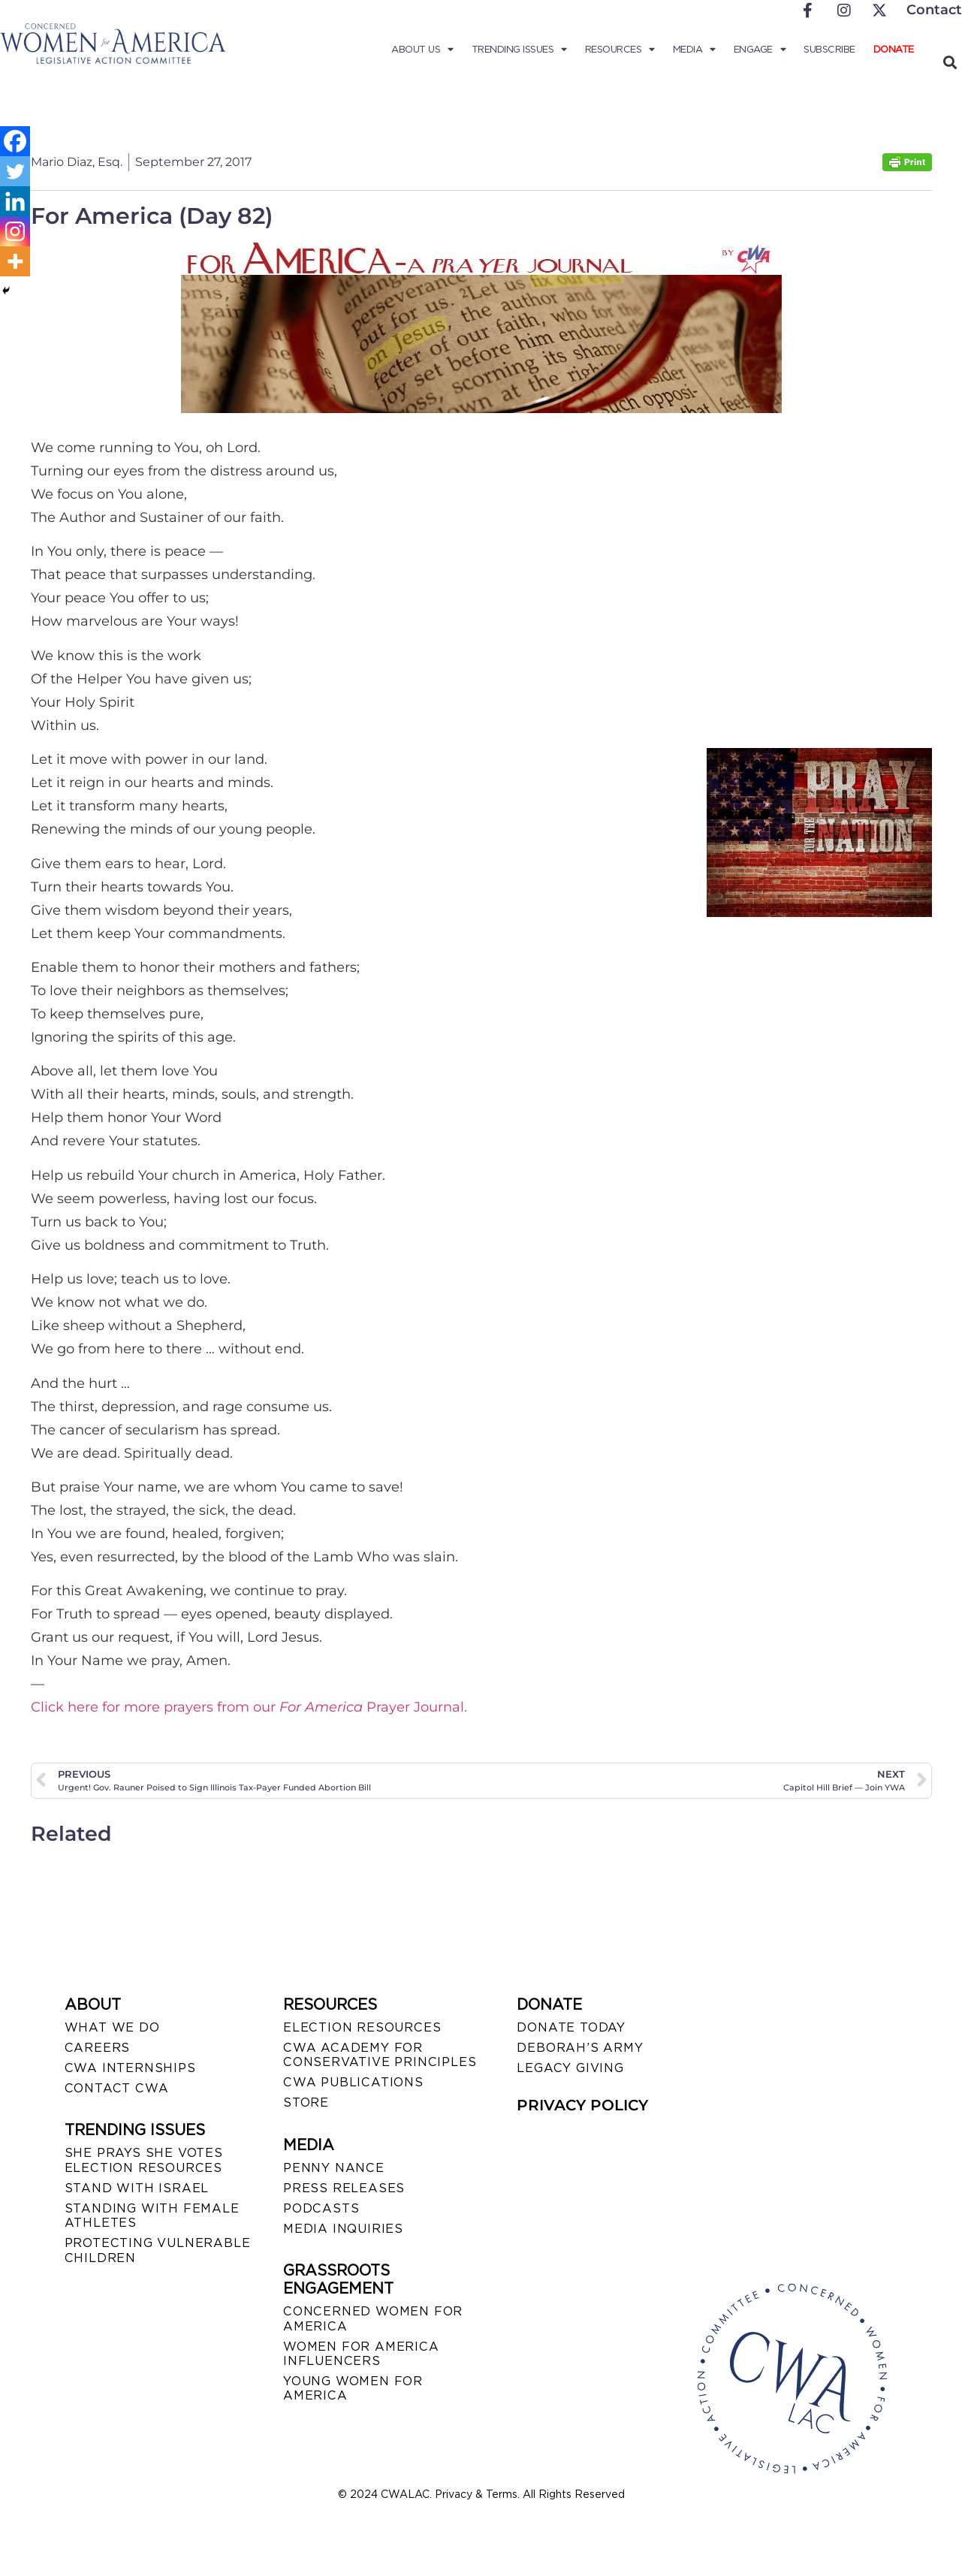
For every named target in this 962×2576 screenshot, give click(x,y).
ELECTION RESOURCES (362, 2027)
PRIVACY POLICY (582, 2105)
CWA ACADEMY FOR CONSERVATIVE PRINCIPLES (379, 2055)
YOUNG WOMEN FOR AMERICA (353, 2388)
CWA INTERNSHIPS (130, 2068)
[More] (15, 261)
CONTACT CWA (117, 2088)
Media (694, 49)
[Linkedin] (15, 201)
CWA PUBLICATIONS (353, 2082)
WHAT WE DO (112, 2027)
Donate (893, 49)
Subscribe (829, 49)
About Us (422, 49)
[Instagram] (15, 231)
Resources (620, 49)
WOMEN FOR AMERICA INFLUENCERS (361, 2353)
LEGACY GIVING (570, 2068)
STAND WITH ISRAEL (137, 2188)
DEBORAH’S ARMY (580, 2048)
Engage (760, 49)
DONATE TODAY (571, 2027)
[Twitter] (15, 171)
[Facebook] (15, 141)
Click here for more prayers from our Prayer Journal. (249, 1707)
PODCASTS (321, 2208)
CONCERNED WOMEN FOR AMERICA (373, 2318)
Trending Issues (519, 49)
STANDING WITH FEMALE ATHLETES (152, 2215)
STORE (306, 2102)
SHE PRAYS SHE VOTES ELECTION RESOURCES (144, 2160)
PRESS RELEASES (344, 2188)
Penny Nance (333, 2168)
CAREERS (98, 2048)
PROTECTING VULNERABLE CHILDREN (158, 2250)
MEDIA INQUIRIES (343, 2229)
